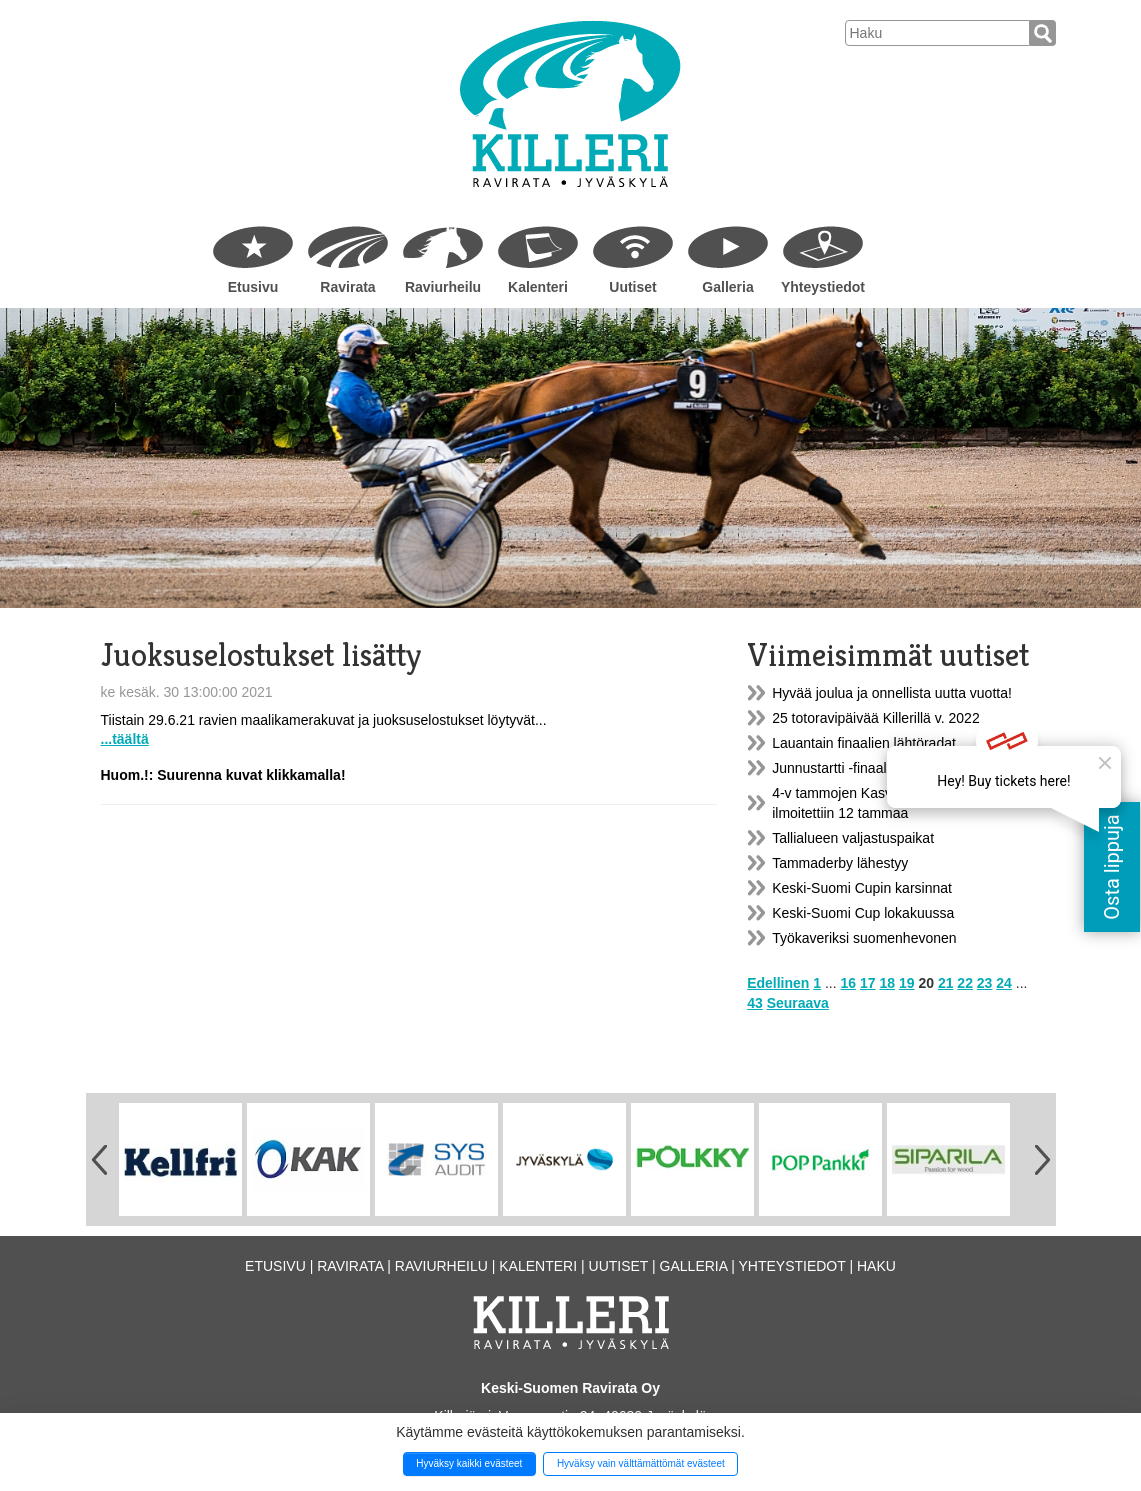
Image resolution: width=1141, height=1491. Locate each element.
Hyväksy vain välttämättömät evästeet (641, 1463)
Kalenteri (538, 287)
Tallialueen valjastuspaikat (853, 838)
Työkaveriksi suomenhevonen (864, 938)
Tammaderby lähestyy (840, 863)
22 (965, 983)
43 (755, 1003)
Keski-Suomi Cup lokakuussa (863, 913)
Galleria (727, 287)
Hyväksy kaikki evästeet (469, 1463)
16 (849, 983)
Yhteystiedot (823, 287)
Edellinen (778, 983)
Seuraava (798, 1003)
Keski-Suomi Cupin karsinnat (862, 888)
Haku (876, 1266)
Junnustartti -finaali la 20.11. (859, 768)
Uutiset (632, 287)
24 (1004, 983)
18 (887, 983)
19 (907, 983)
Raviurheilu (443, 287)
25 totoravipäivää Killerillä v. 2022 (876, 718)
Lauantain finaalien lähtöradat (864, 743)
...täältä (125, 739)
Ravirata (347, 287)
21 (946, 983)
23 (985, 983)
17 (868, 983)
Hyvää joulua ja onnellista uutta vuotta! (892, 693)
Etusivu (253, 287)
